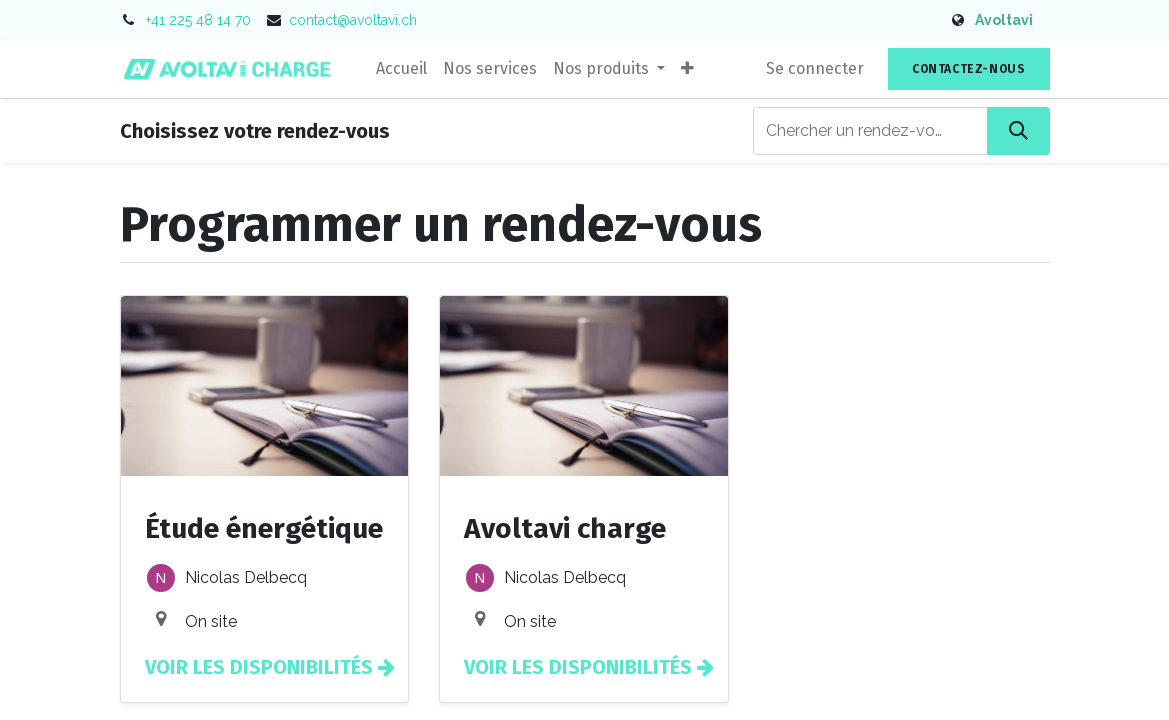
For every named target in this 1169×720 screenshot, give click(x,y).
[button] (687, 69)
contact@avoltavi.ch (353, 20)
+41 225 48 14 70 (198, 20)
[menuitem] (401, 69)
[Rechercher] (1018, 131)
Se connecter (815, 68)
